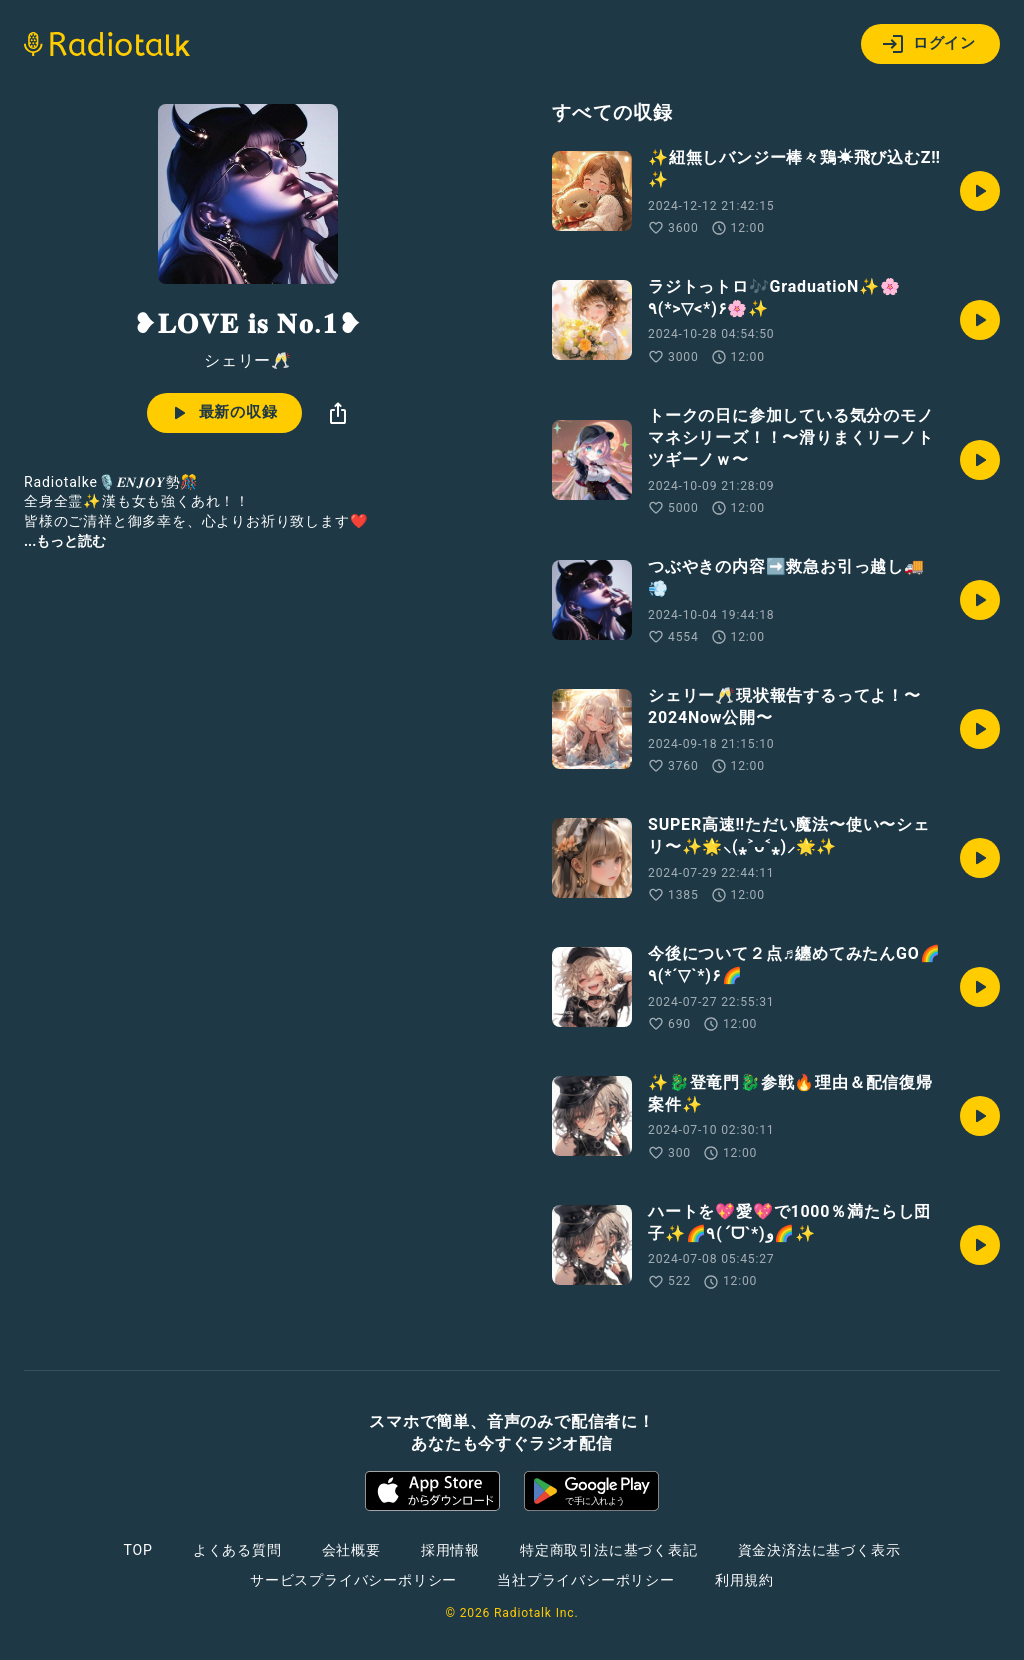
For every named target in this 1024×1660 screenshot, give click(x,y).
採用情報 (450, 1550)
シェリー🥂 (248, 361)
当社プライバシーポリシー (586, 1580)
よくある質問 (237, 1550)
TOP (138, 1550)
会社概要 (351, 1550)
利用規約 (744, 1580)
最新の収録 (222, 413)
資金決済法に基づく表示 (819, 1550)
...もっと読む (65, 541)
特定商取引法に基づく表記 (609, 1550)
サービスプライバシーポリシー (353, 1580)
